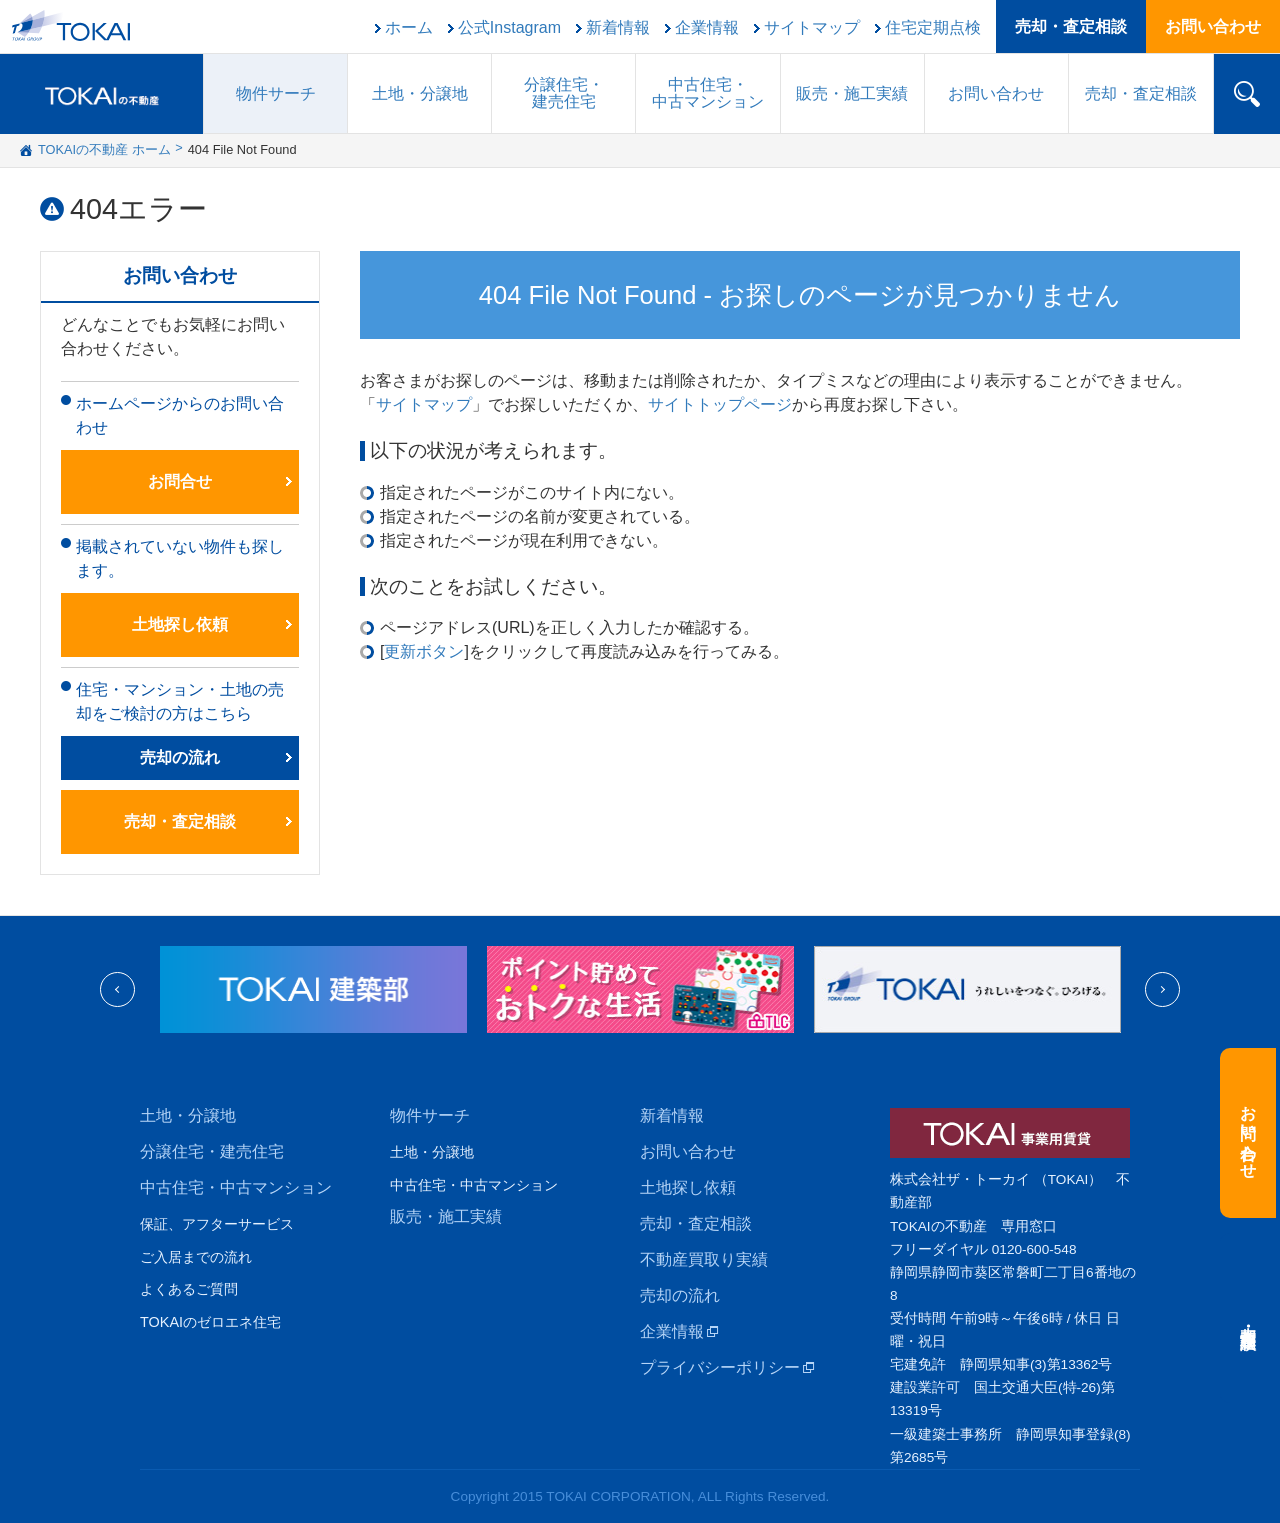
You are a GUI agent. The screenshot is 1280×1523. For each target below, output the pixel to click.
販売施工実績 (852, 93)
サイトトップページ (720, 404)
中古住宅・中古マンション (236, 1187)
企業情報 (707, 28)
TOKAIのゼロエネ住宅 (210, 1322)
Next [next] (1162, 989)
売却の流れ (180, 757)
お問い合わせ (1213, 26)
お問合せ (180, 481)
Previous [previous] (117, 989)
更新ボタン (424, 651)
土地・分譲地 (420, 93)
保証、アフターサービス (217, 1224)
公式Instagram (509, 28)
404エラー (138, 209)
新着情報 (618, 28)
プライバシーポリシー (720, 1367)
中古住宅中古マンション (708, 93)
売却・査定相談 (1071, 26)
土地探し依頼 (180, 624)
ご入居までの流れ (196, 1257)
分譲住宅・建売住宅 (212, 1151)
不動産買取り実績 (704, 1259)
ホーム (409, 28)
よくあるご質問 (189, 1289)
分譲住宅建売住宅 (564, 93)
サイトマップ (812, 28)
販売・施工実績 (446, 1216)
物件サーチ (276, 93)
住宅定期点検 (933, 28)
